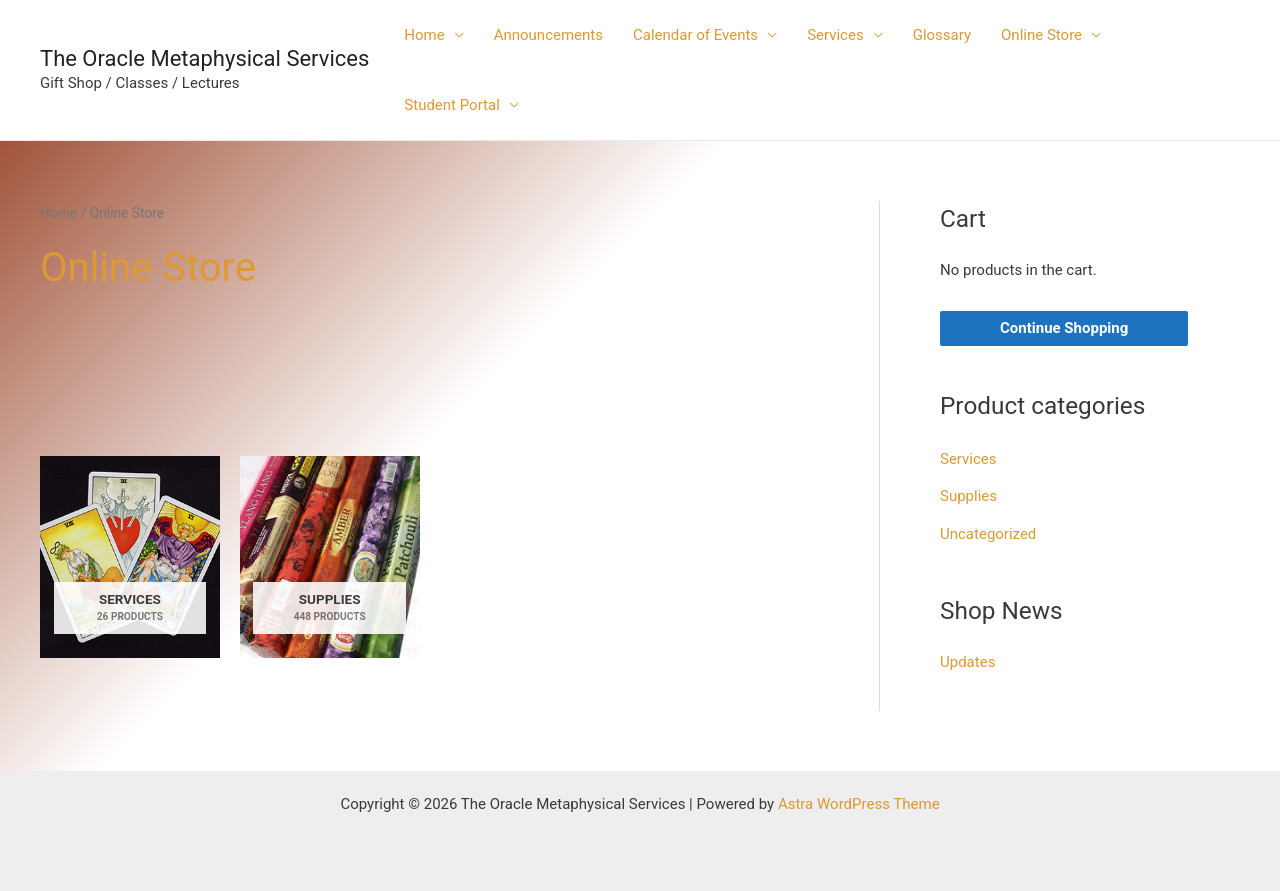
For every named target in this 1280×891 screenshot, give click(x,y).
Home (424, 35)
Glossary (942, 35)
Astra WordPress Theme (859, 804)
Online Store (1041, 35)
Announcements (548, 35)
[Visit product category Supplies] (330, 557)
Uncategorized (988, 534)
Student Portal (452, 105)
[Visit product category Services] (130, 557)
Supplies (968, 496)
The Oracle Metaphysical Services (204, 58)
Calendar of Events (695, 35)
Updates (967, 662)
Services (835, 35)
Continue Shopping (1064, 328)
